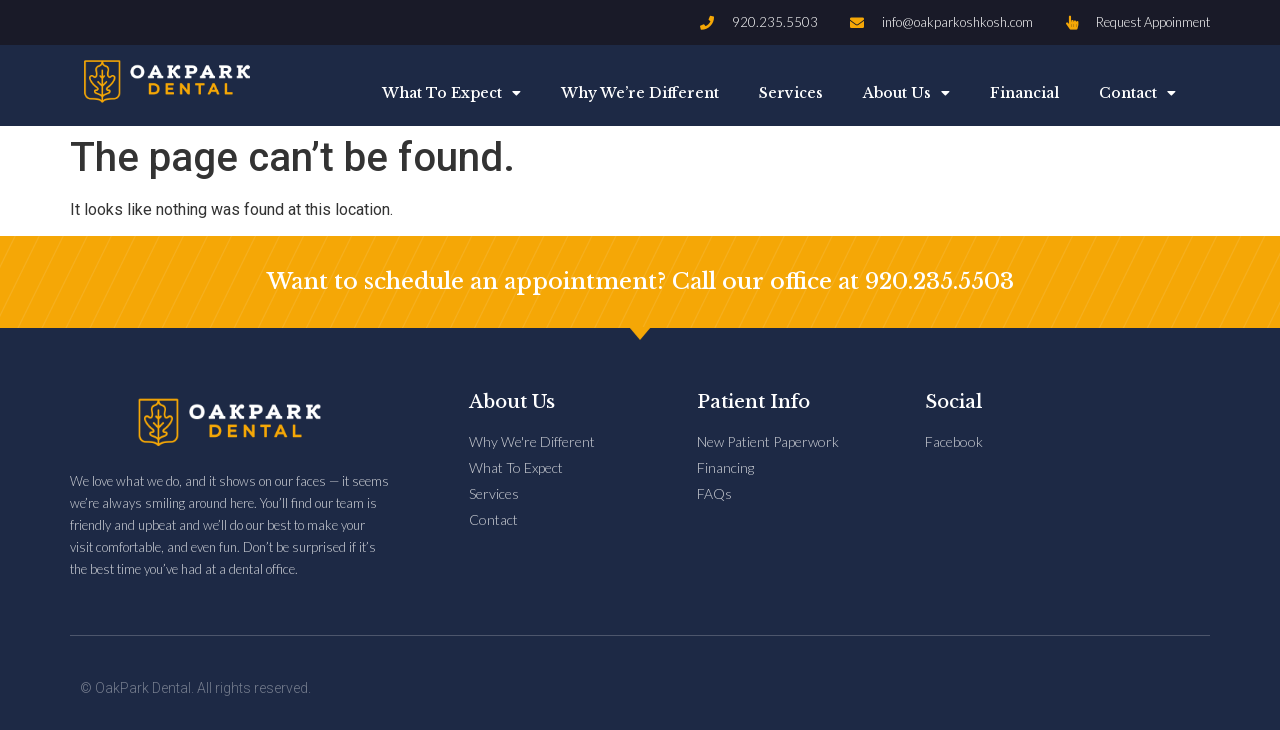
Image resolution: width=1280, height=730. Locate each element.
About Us (906, 93)
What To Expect (451, 93)
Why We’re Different (640, 93)
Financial (1024, 93)
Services (791, 93)
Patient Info (753, 402)
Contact (1137, 93)
